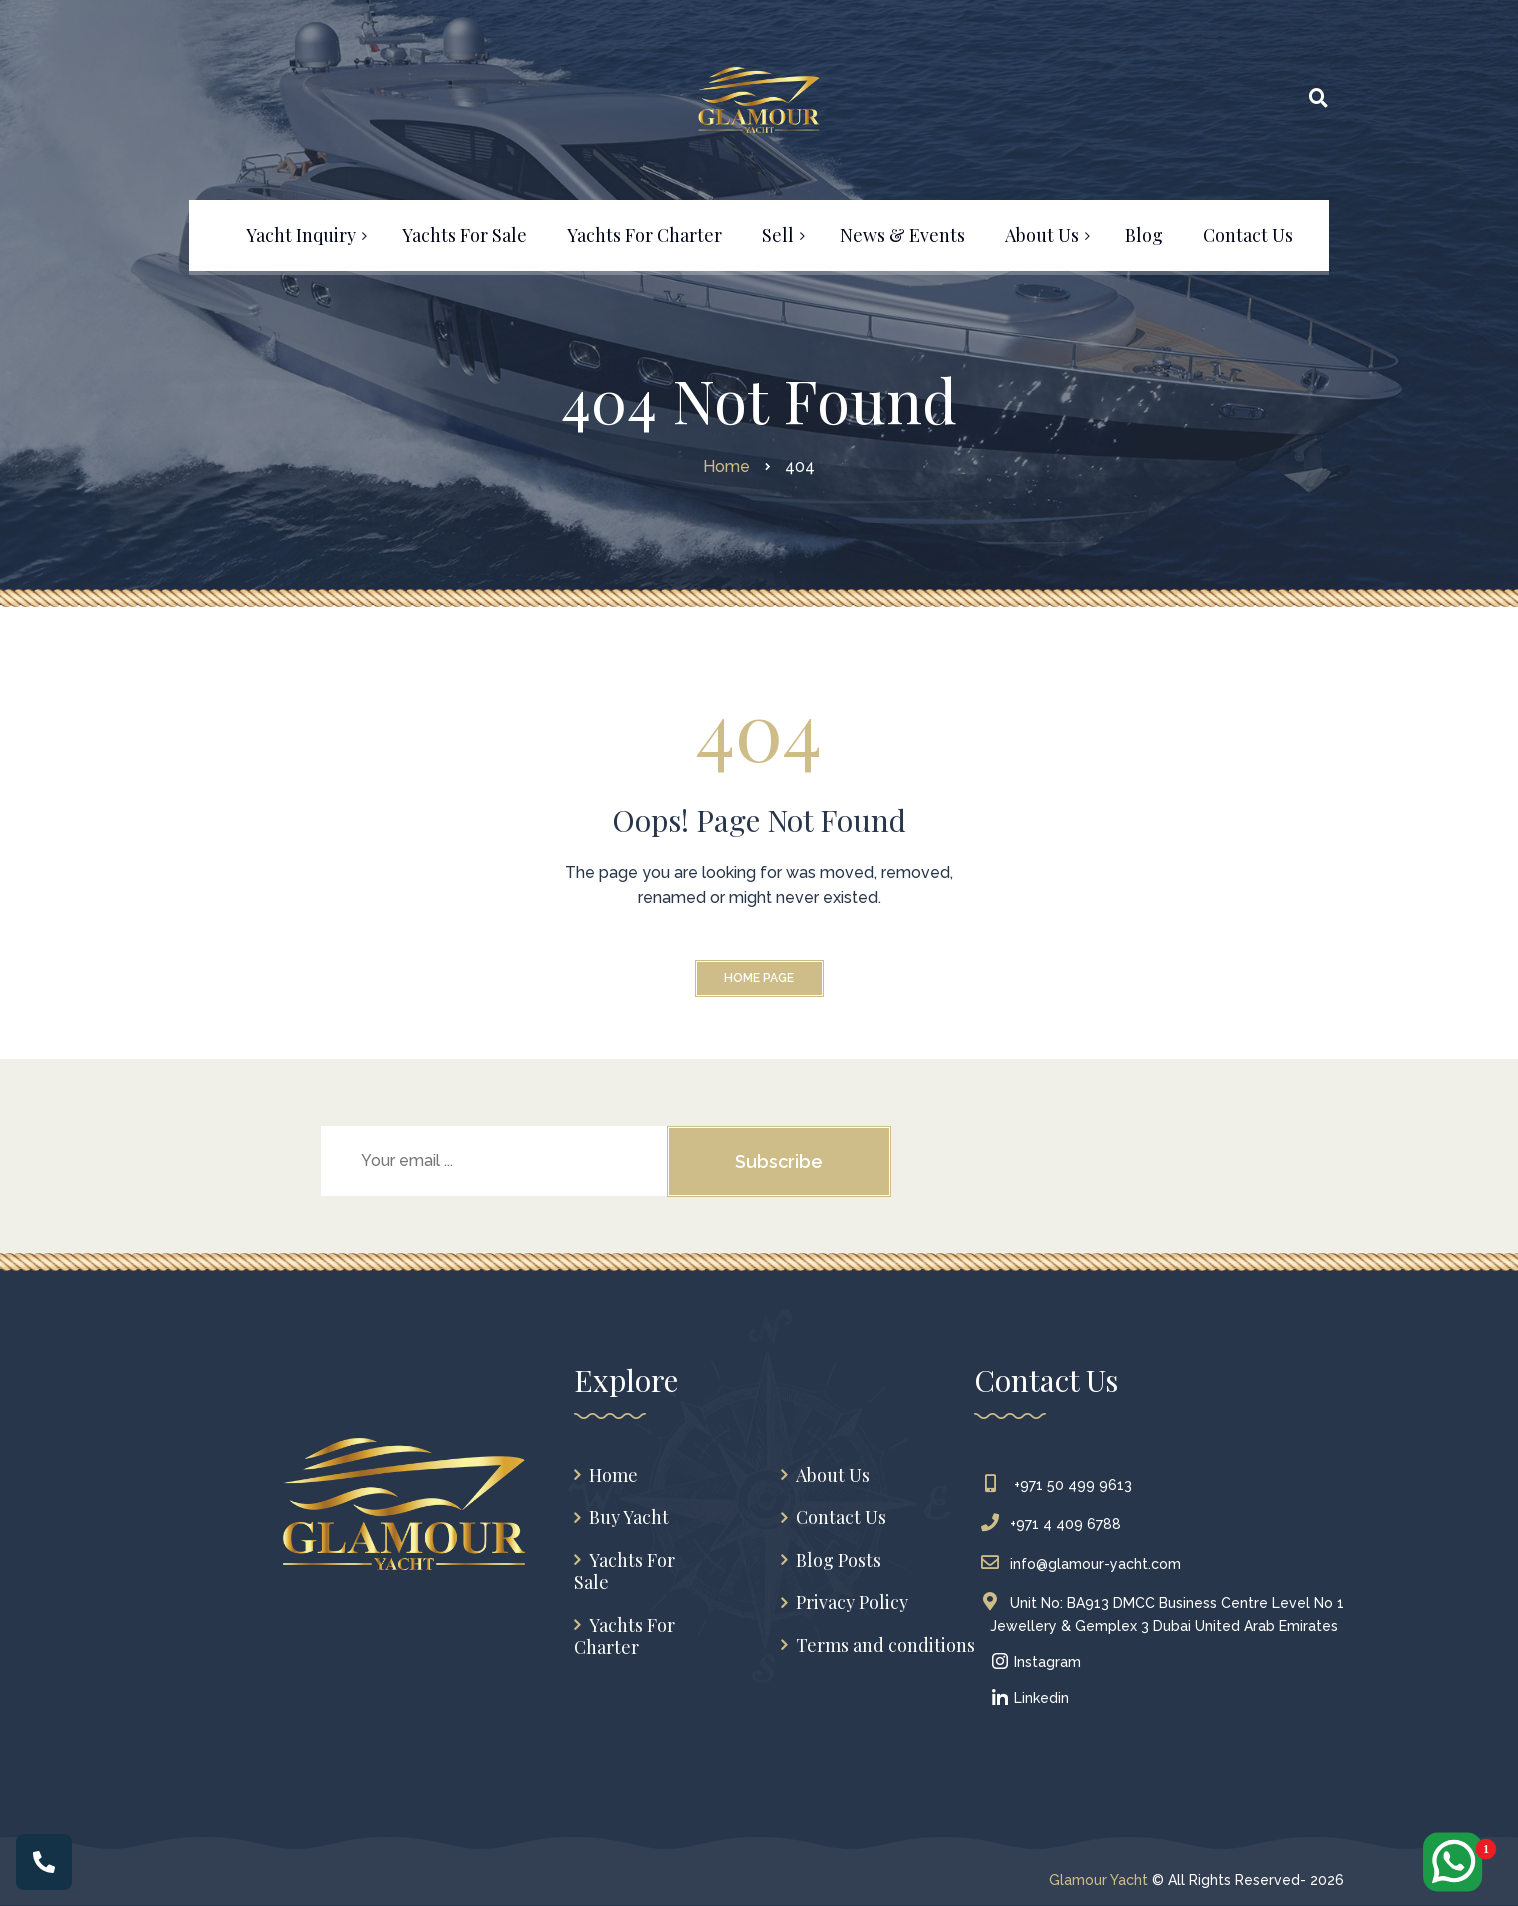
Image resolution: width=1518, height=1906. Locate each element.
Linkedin (1029, 1698)
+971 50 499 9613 (1061, 1485)
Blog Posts (838, 1560)
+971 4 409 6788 (1055, 1524)
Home (613, 1475)
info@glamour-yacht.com (1085, 1564)
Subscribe (779, 1161)
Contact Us (841, 1517)
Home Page (759, 978)
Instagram (1035, 1662)
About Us (833, 1475)
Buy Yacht (629, 1517)
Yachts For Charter (624, 1636)
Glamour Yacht (1098, 1880)
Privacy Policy (852, 1602)
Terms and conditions (885, 1645)
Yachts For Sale (624, 1571)
